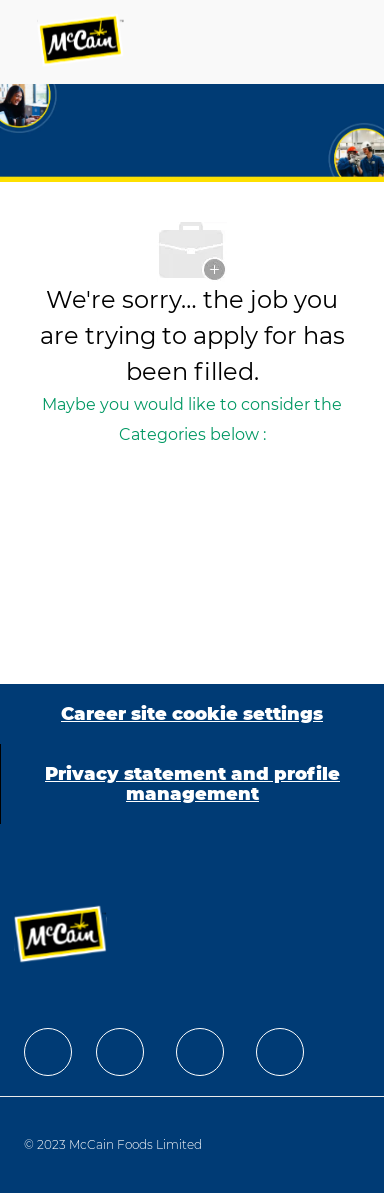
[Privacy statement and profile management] (192, 784)
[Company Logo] (82, 42)
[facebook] (48, 1052)
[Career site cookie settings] (192, 714)
